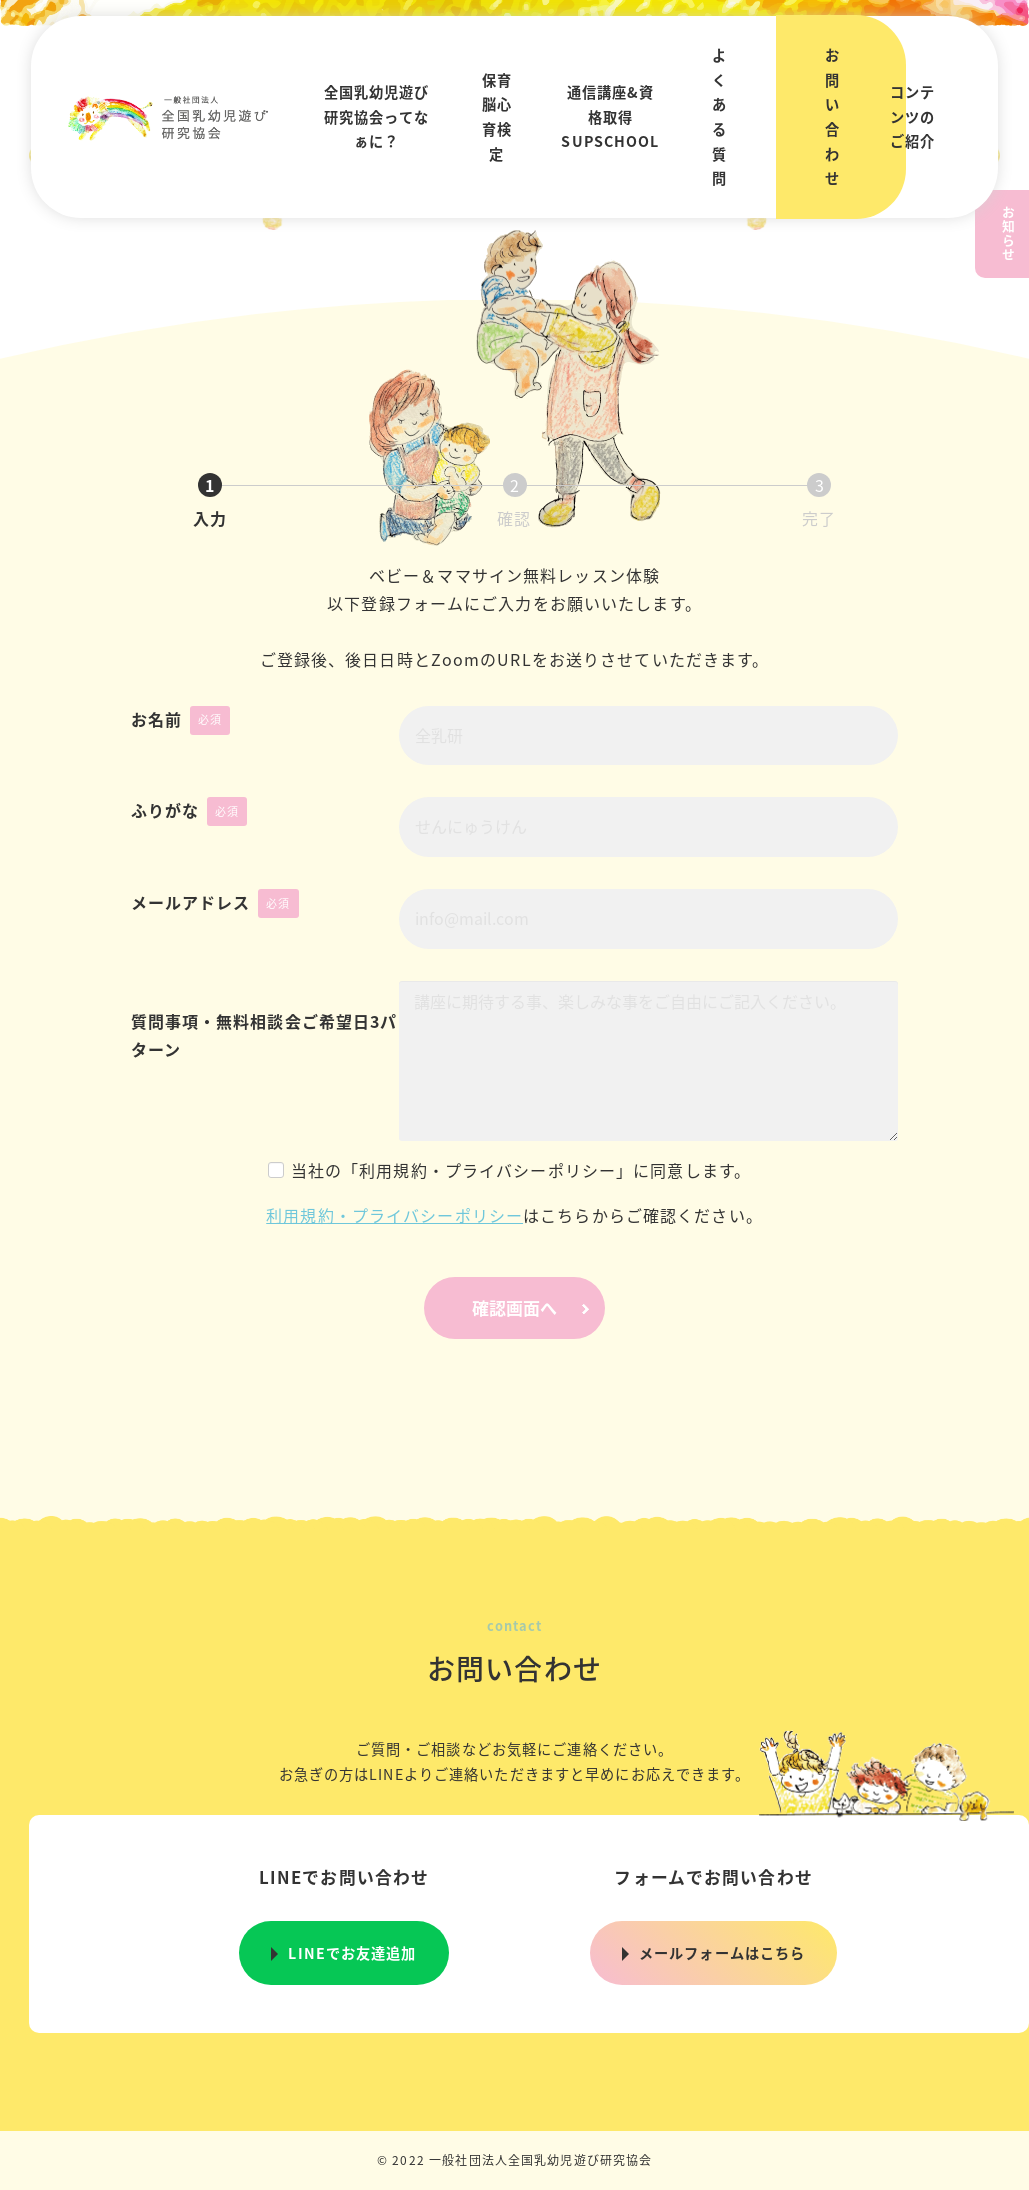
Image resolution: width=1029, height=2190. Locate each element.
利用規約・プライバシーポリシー (394, 1215)
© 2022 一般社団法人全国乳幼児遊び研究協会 (515, 2159)
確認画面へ (536, 1307)
